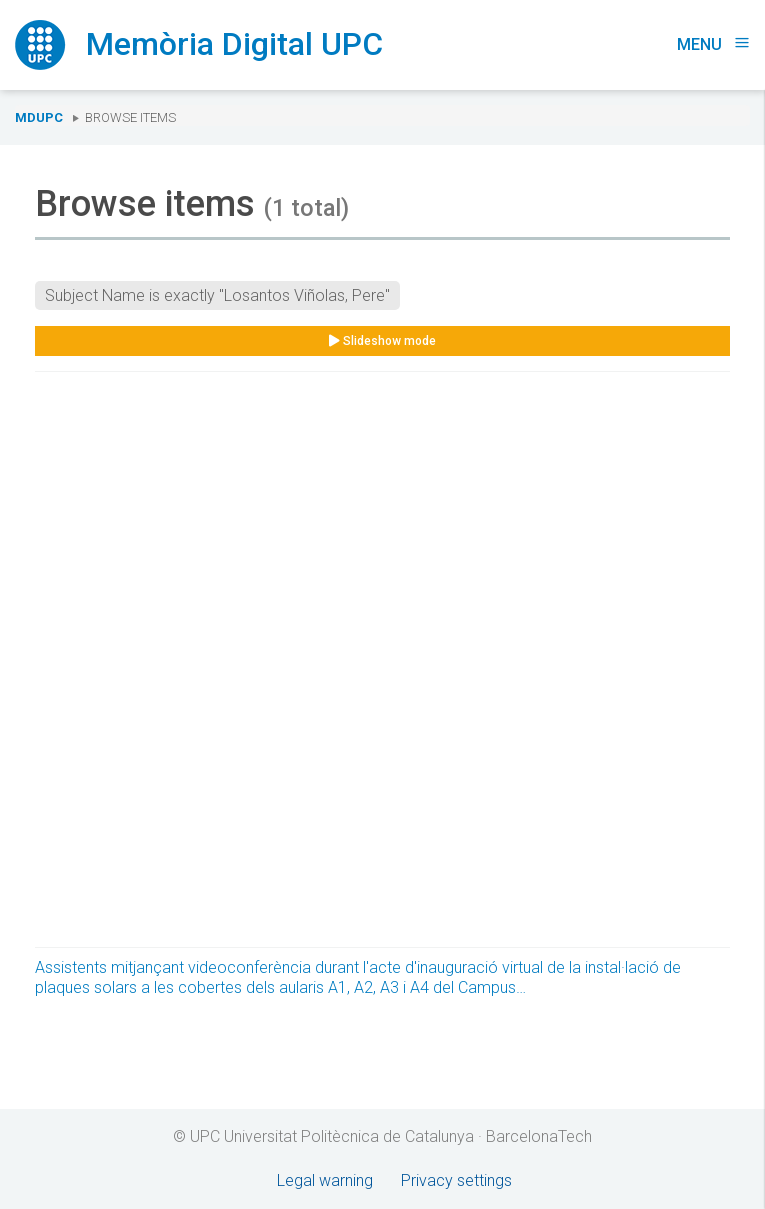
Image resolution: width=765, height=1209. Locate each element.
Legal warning (325, 1180)
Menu (713, 44)
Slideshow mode (382, 341)
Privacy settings (456, 1180)
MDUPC (39, 117)
